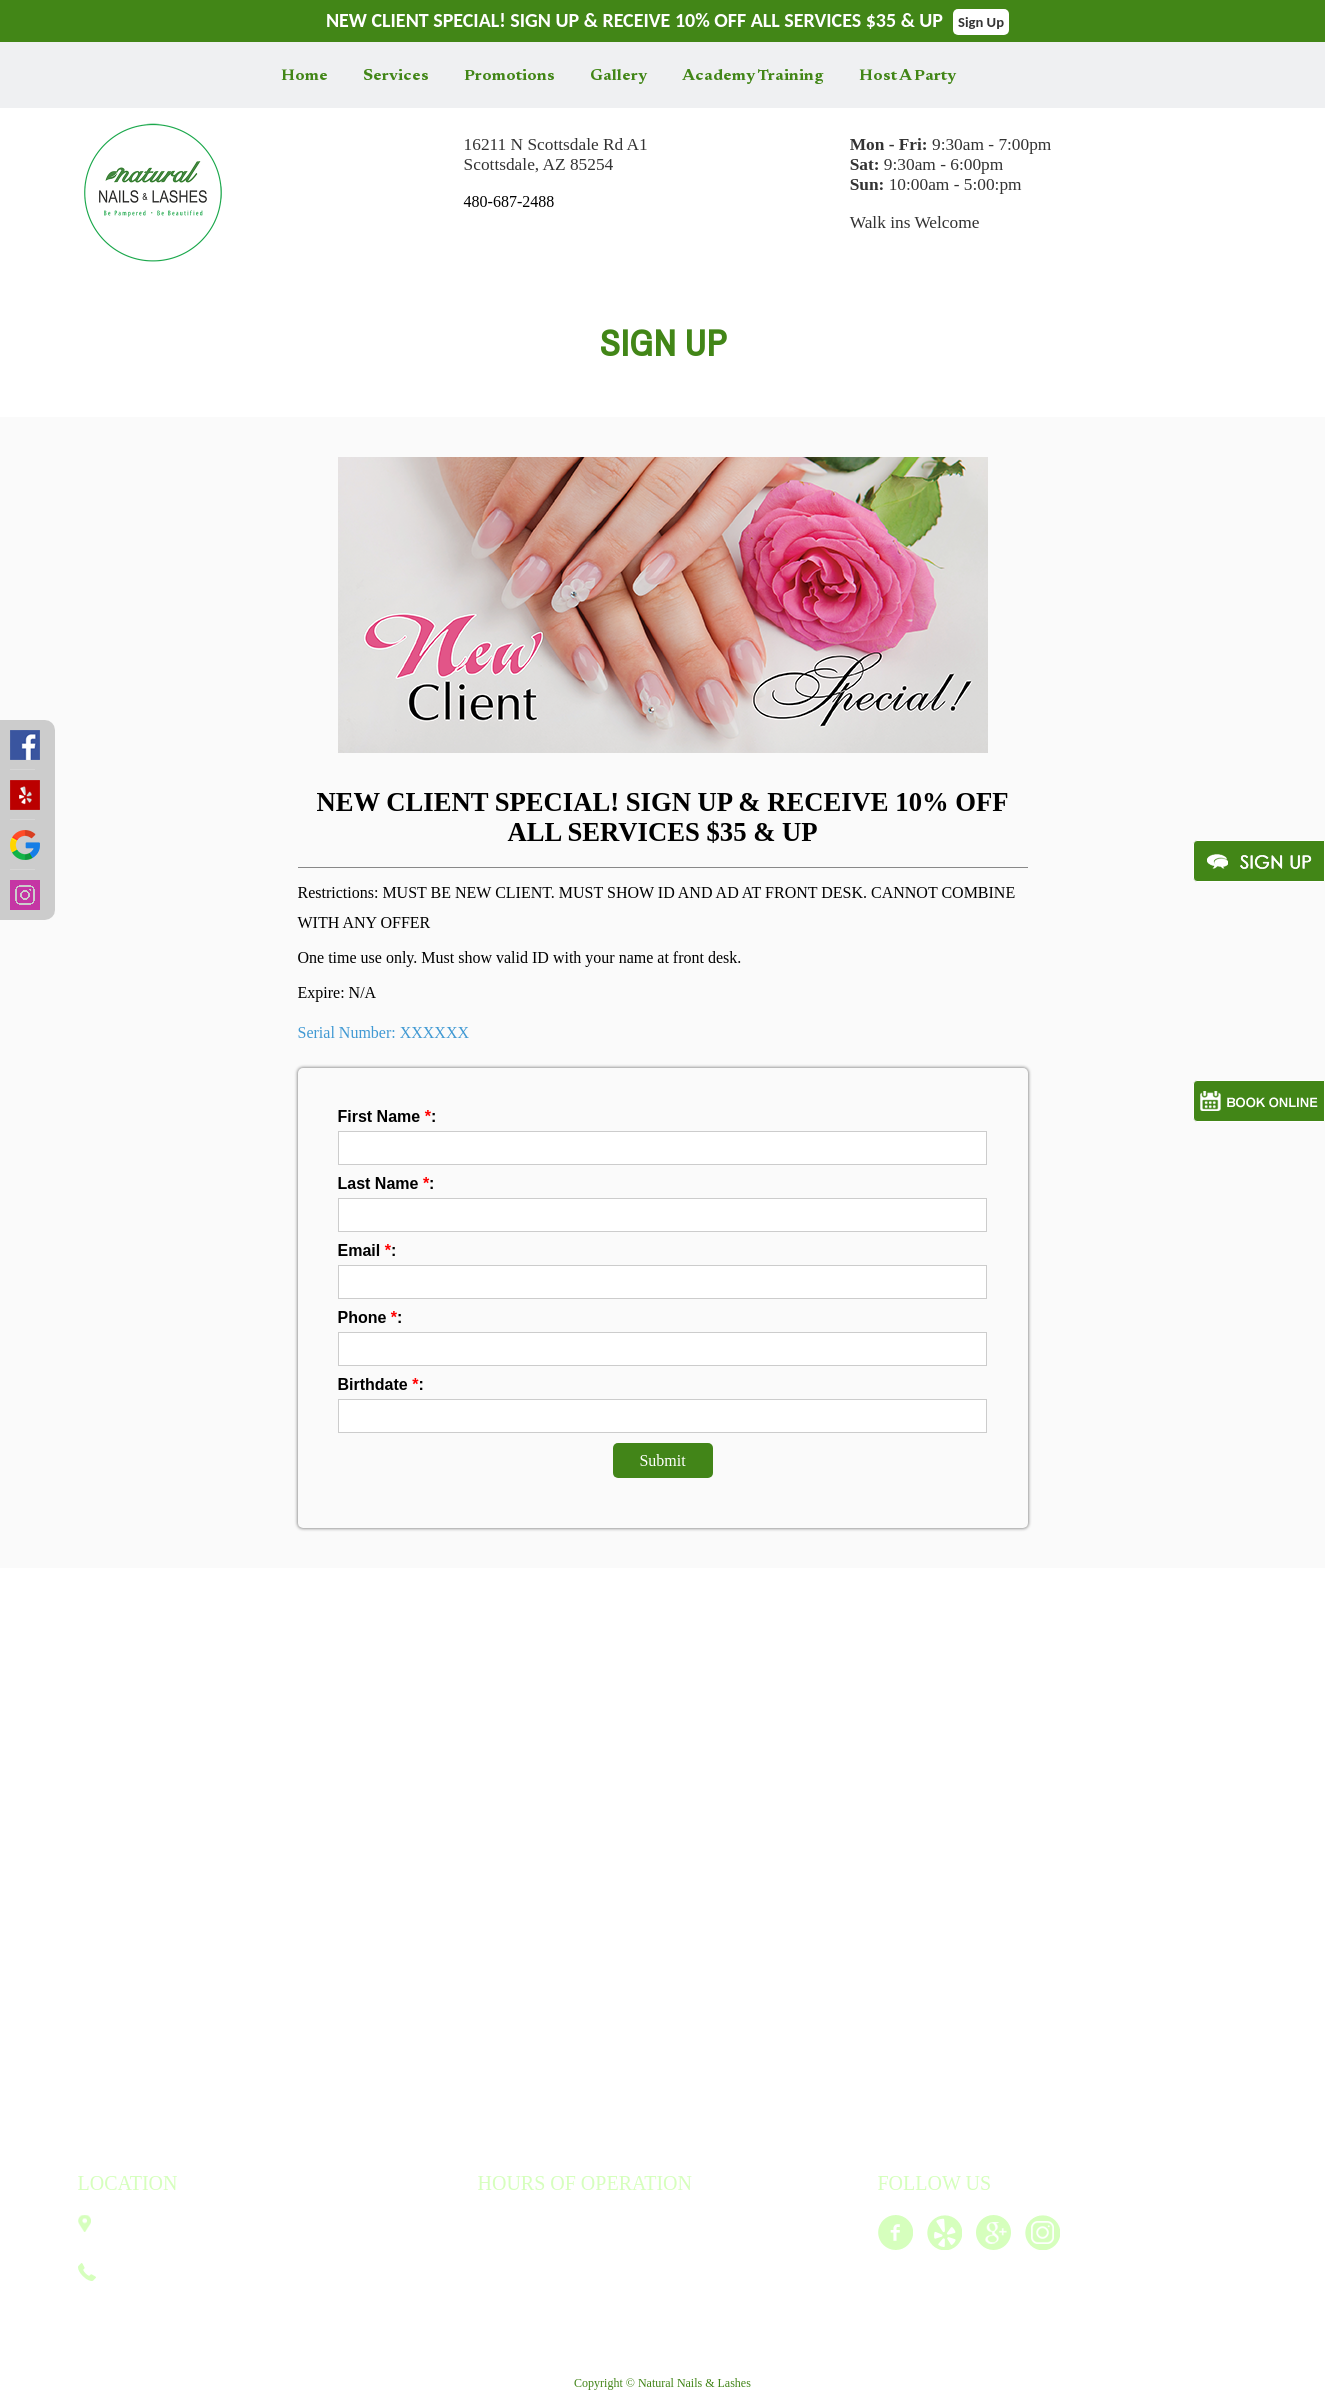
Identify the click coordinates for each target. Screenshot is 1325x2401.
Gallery (618, 76)
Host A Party (907, 76)
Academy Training (753, 76)
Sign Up (981, 22)
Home (304, 76)
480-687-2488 (509, 201)
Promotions (509, 76)
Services (396, 76)
